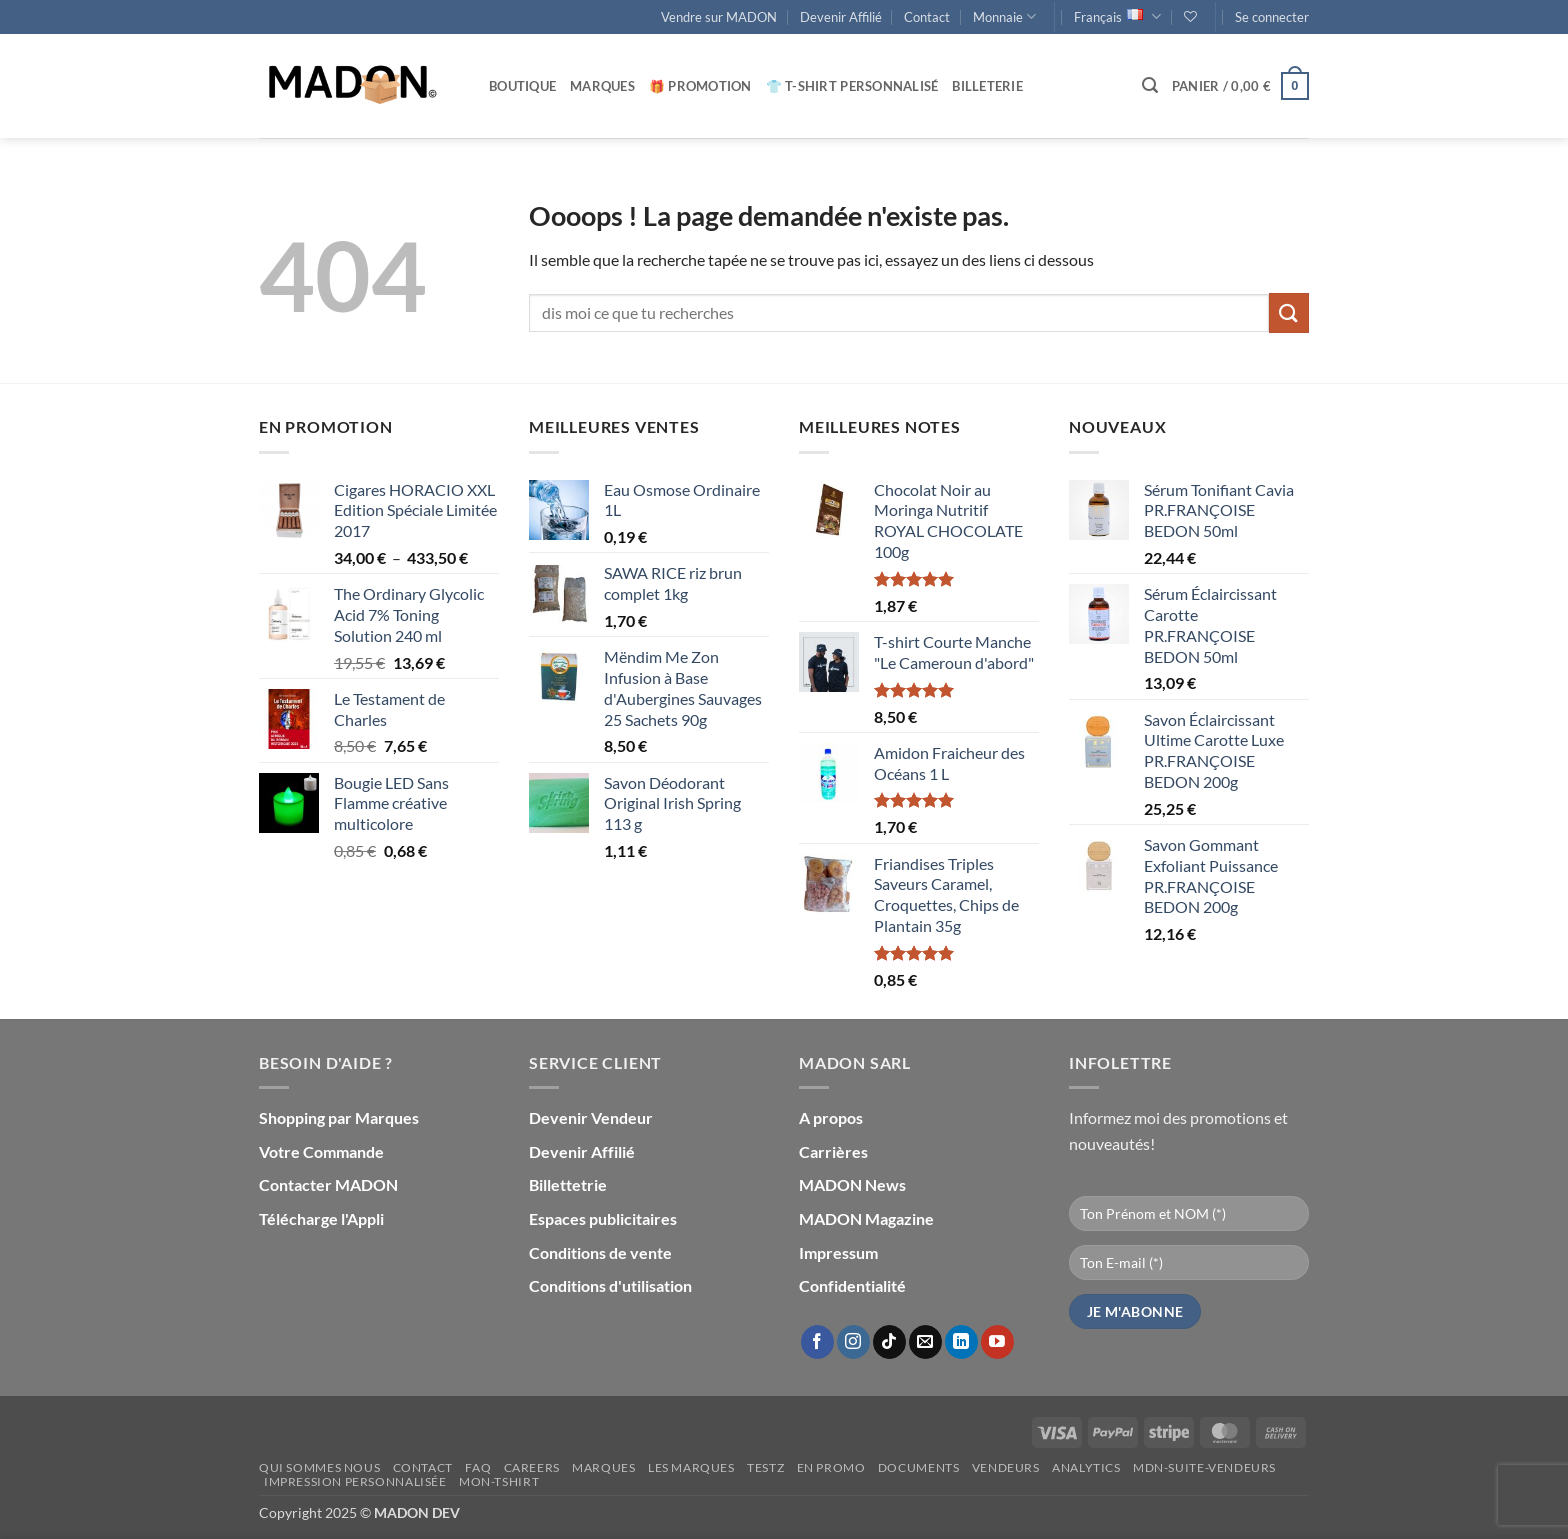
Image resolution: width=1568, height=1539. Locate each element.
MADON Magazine (866, 1218)
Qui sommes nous (319, 1467)
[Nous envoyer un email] (925, 1342)
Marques (602, 86)
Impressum (838, 1252)
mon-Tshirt (499, 1481)
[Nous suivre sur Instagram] (853, 1342)
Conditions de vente (600, 1252)
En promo (831, 1467)
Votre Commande (321, 1151)
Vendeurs (1006, 1467)
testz (765, 1467)
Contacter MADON (328, 1184)
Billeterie (987, 86)
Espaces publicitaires (603, 1218)
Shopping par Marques (339, 1117)
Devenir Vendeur (591, 1117)
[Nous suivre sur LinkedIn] (961, 1342)
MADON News (852, 1184)
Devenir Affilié (841, 17)
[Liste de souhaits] (1190, 16)
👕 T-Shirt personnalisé (852, 86)
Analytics (1086, 1467)
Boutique (522, 86)
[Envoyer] (1289, 312)
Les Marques (691, 1467)
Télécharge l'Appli (321, 1218)
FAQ (478, 1467)
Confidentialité (852, 1285)
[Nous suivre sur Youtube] (997, 1342)
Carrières (833, 1151)
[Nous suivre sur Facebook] (817, 1342)
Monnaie (1004, 16)
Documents (919, 1467)
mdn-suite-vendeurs (1204, 1467)
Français (1117, 16)
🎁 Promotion (700, 86)
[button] (1272, 17)
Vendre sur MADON (719, 17)
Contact (927, 17)
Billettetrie (568, 1184)
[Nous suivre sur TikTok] (889, 1342)
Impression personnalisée (355, 1481)
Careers (532, 1467)
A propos (831, 1117)
